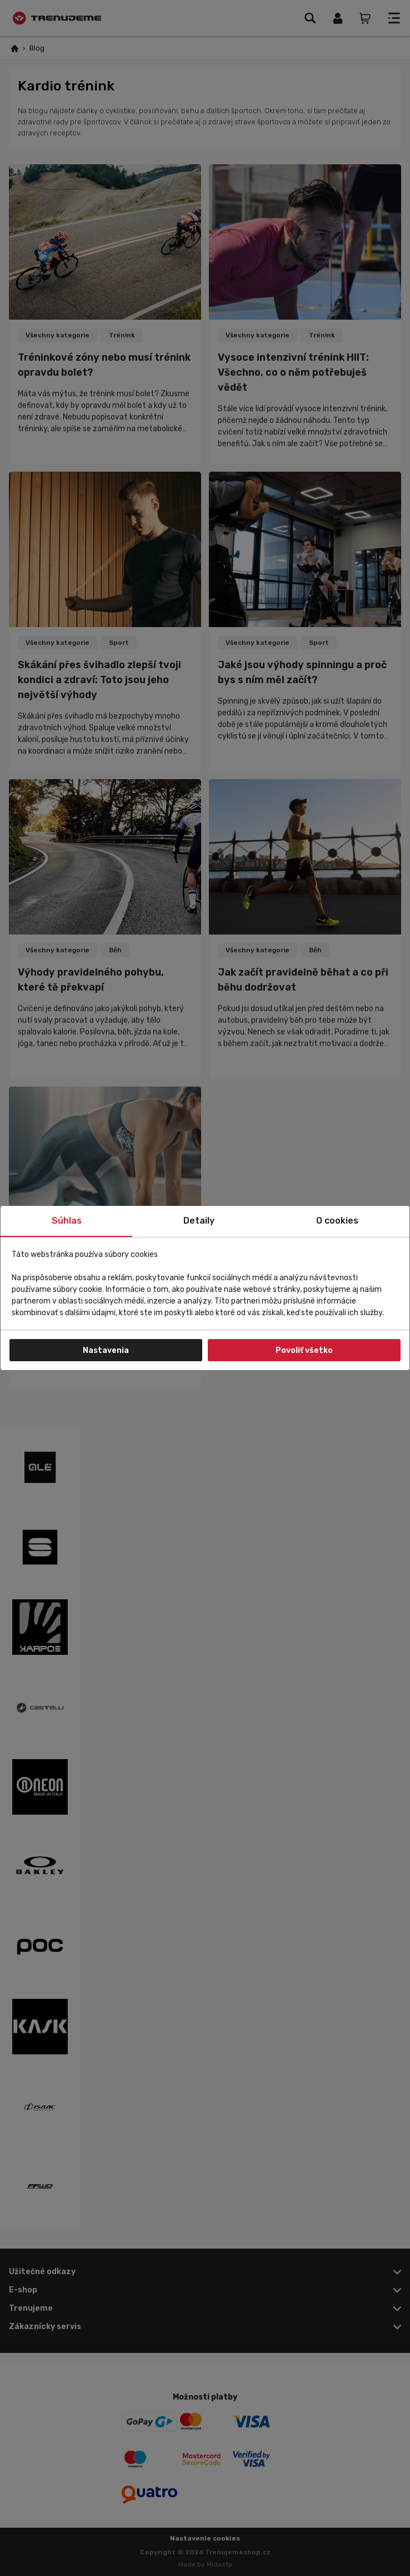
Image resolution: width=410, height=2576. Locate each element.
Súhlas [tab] (67, 1220)
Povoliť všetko (304, 1350)
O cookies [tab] (337, 1220)
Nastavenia (106, 1350)
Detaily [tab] (198, 1220)
